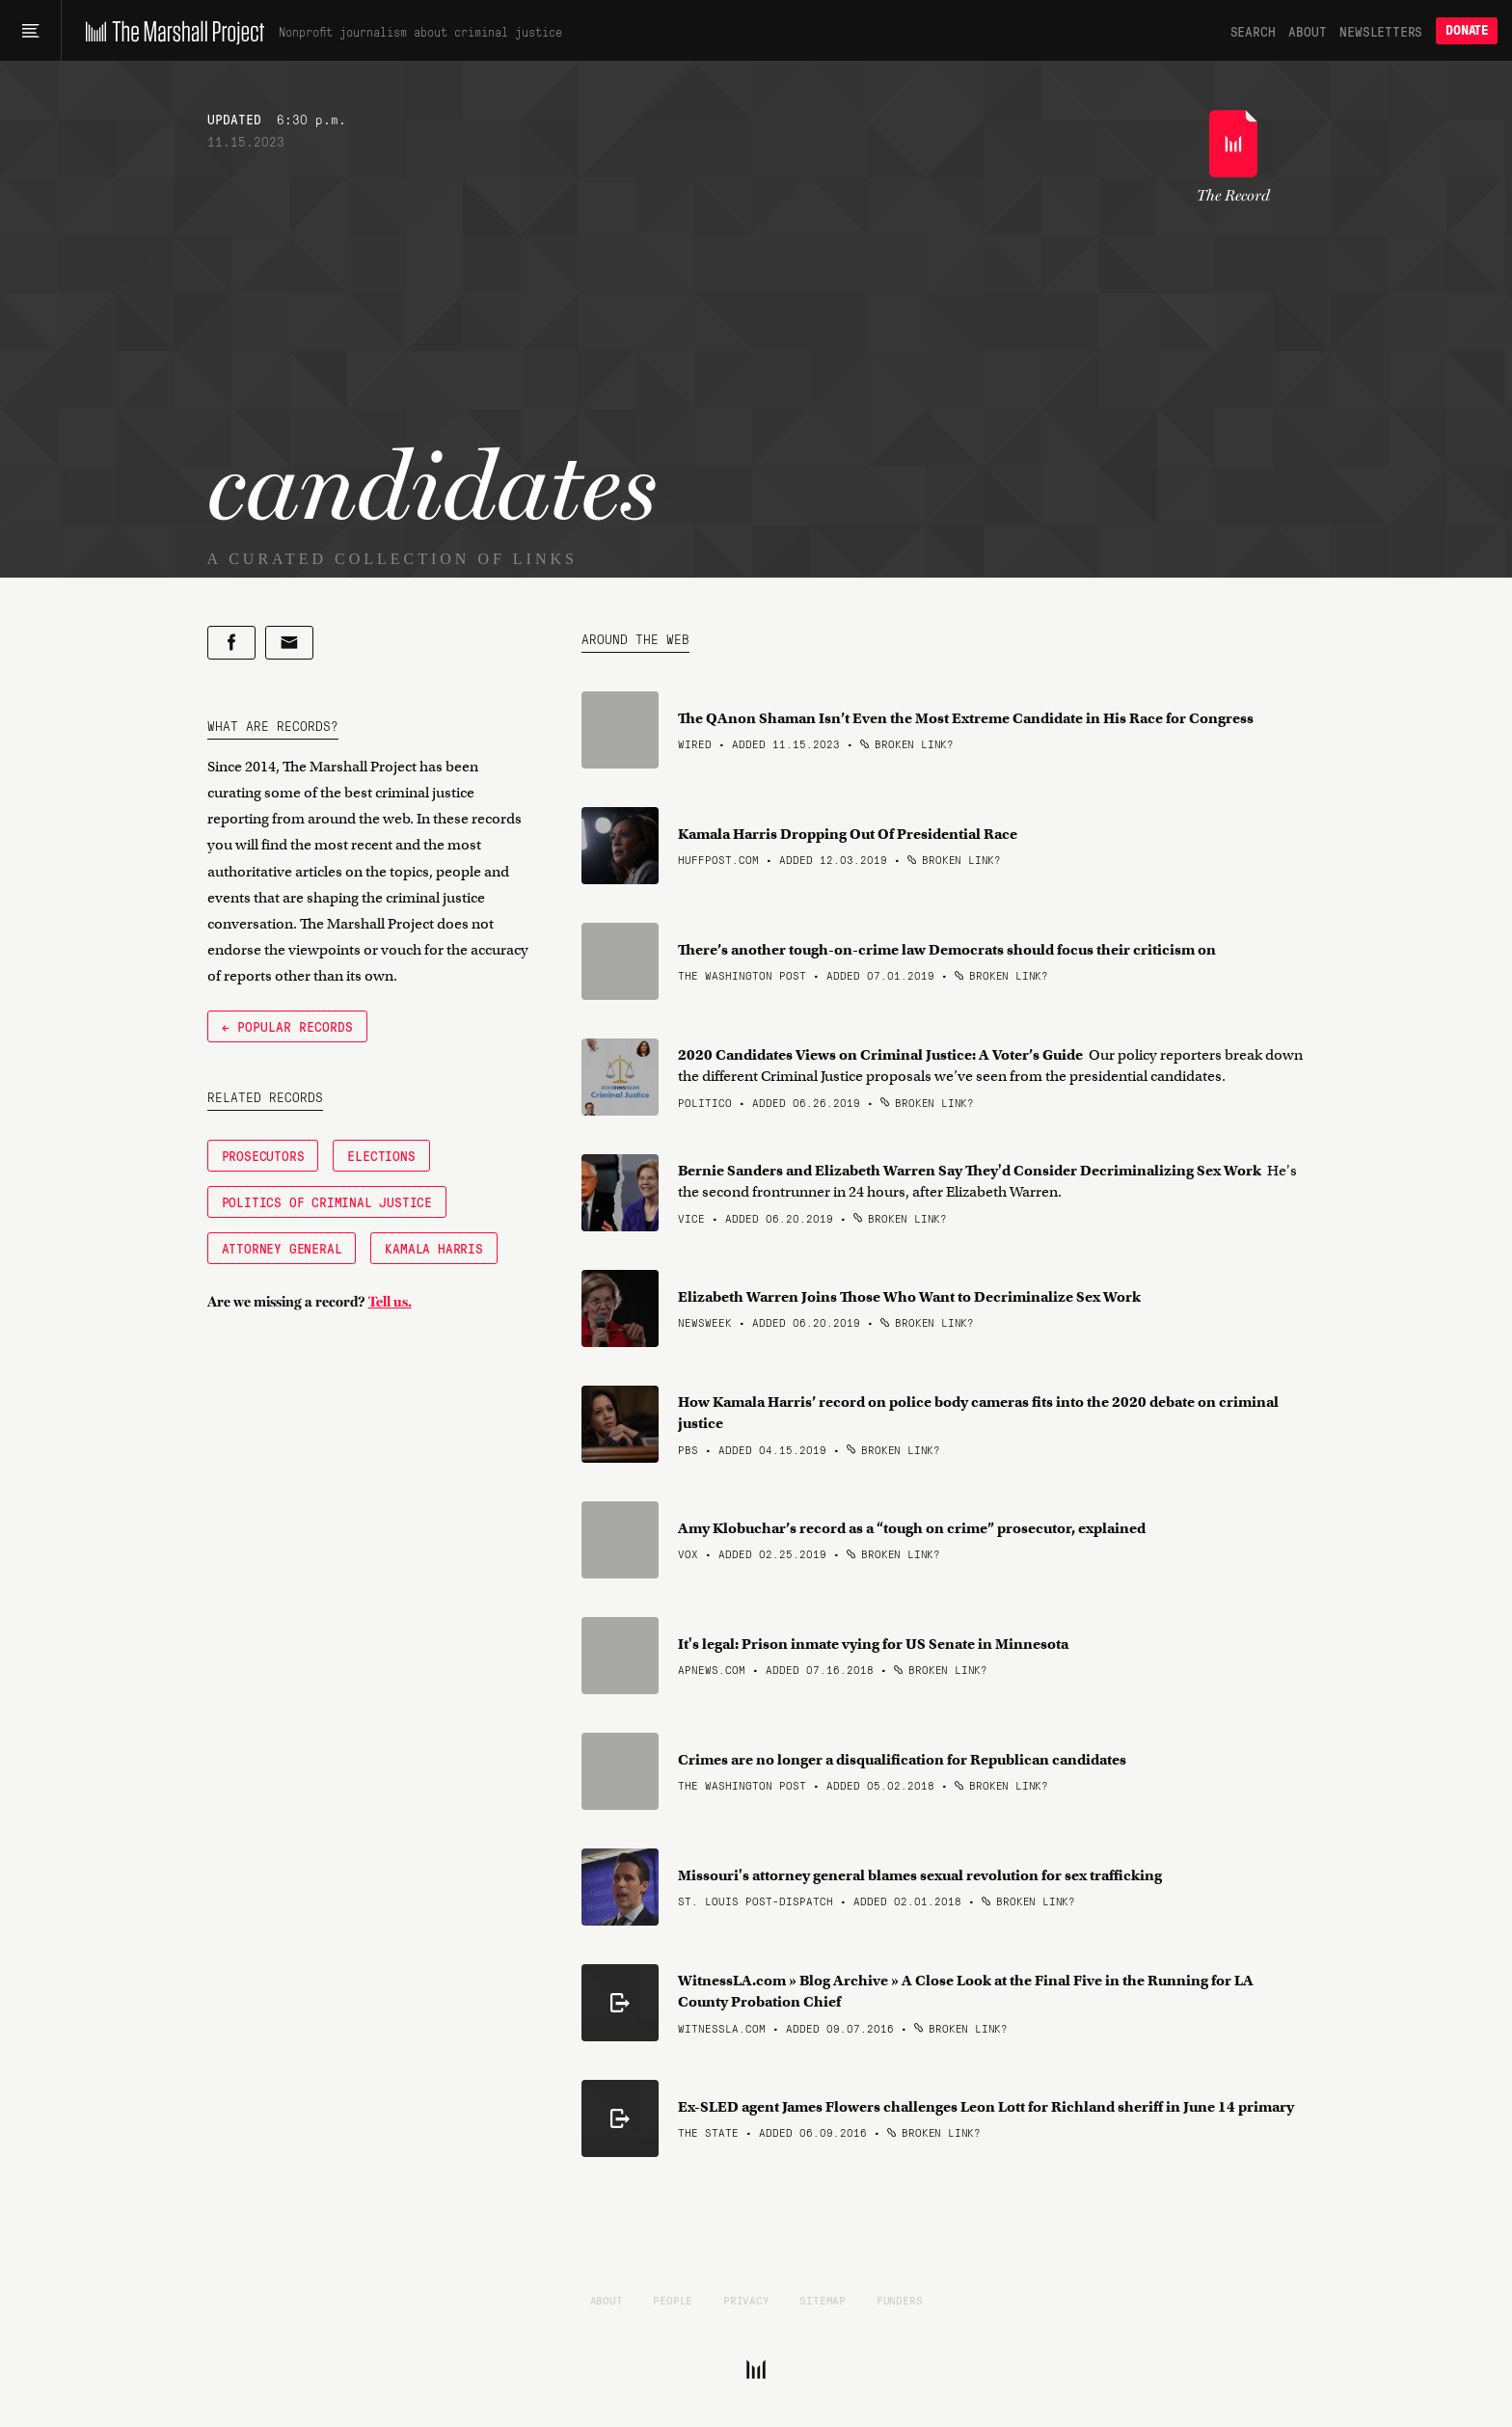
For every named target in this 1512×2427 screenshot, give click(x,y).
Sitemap (822, 2299)
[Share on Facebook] (231, 643)
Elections (381, 1155)
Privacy (746, 2299)
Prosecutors (263, 1155)
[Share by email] (289, 643)
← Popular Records (287, 1026)
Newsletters (1380, 31)
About (1307, 31)
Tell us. (390, 1301)
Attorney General (282, 1247)
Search (1253, 31)
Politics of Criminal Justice (327, 1201)
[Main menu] (30, 31)
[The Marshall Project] (170, 31)
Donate (1466, 30)
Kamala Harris (433, 1247)
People (672, 2299)
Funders (900, 2299)
